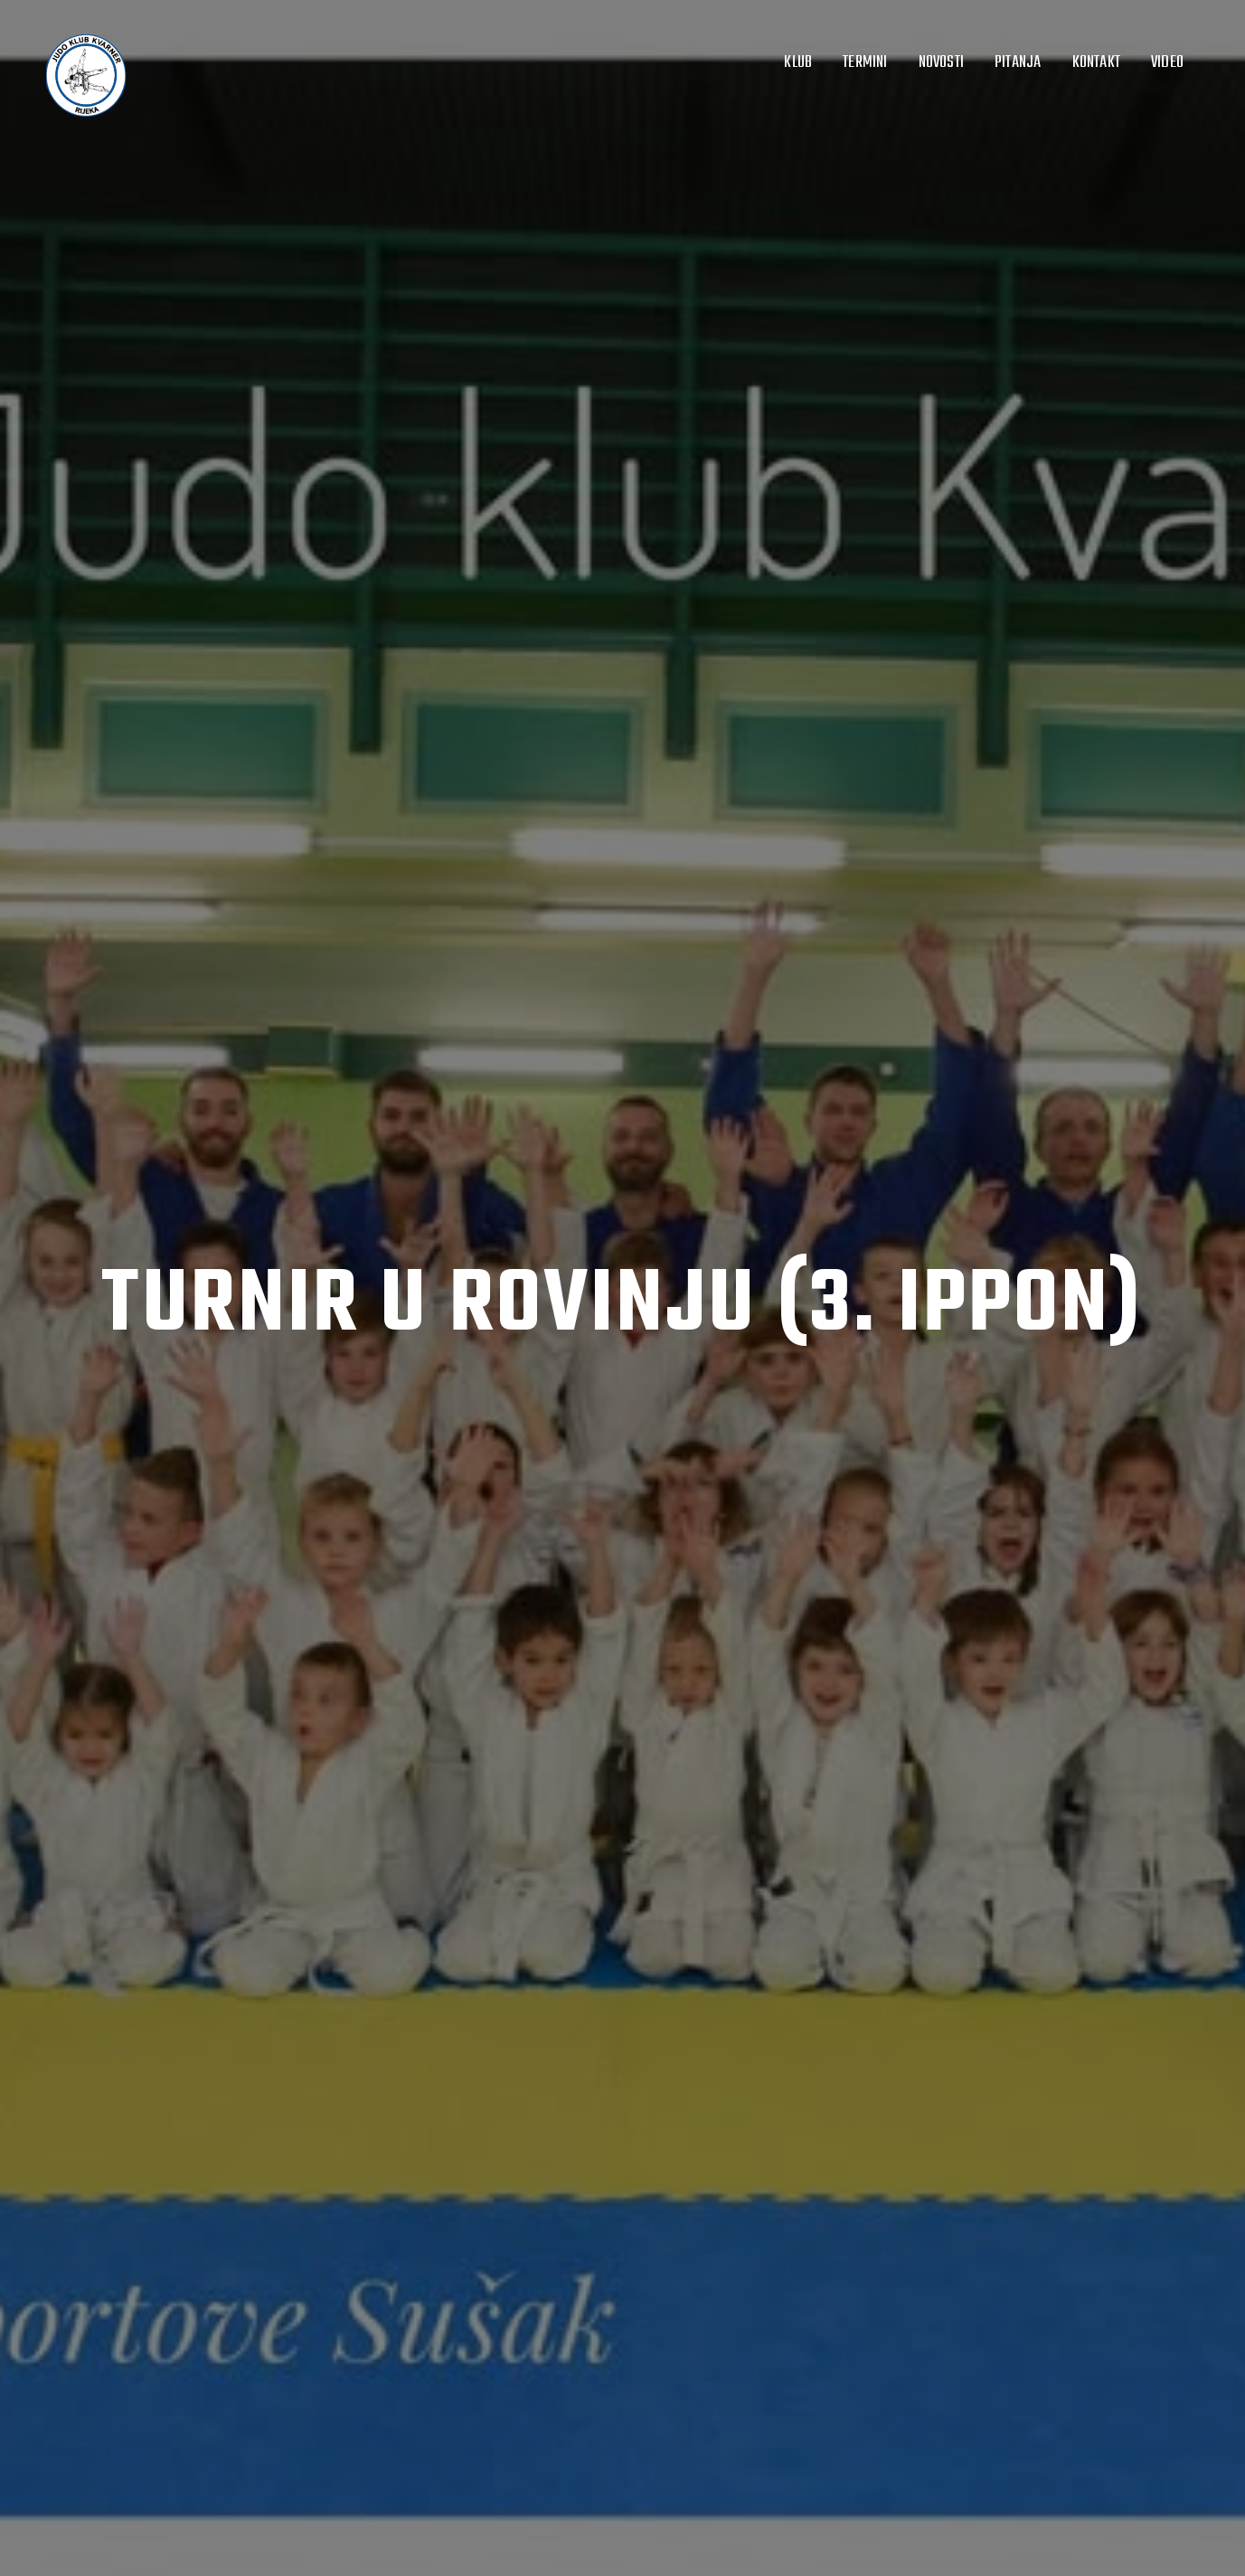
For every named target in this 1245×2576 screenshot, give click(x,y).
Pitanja (1018, 62)
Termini (865, 62)
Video (1167, 62)
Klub (798, 62)
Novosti (941, 62)
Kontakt (1096, 62)
